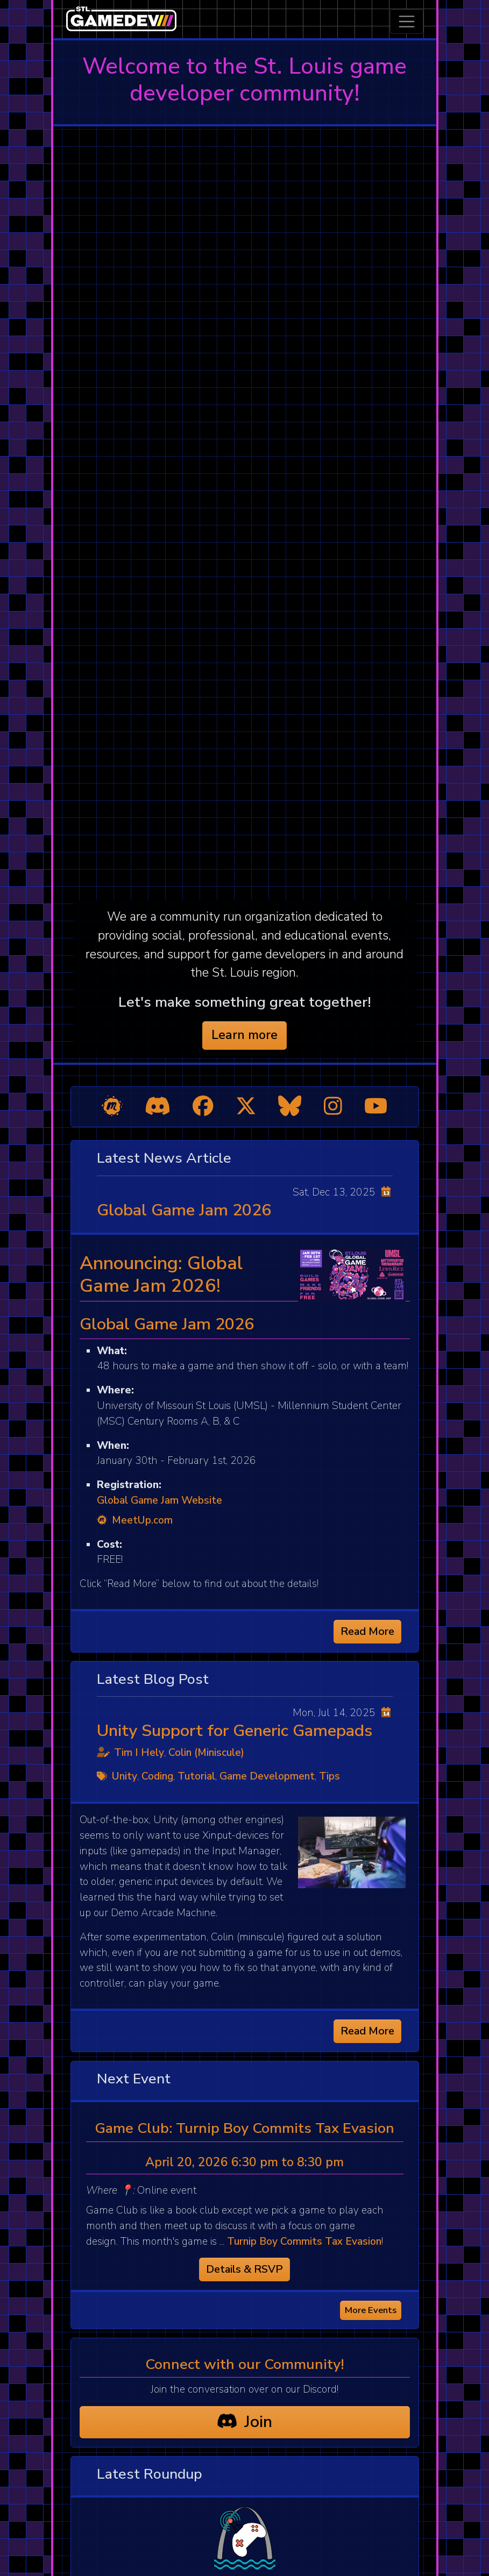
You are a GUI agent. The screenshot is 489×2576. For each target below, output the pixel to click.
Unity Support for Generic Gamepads (234, 1730)
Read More (367, 1631)
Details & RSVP (244, 2269)
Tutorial (196, 1776)
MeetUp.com (135, 1520)
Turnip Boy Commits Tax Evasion (304, 2241)
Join (244, 2421)
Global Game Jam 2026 (184, 1210)
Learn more (244, 1035)
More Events (370, 2310)
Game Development (267, 1776)
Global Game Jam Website (159, 1500)
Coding (157, 1776)
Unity (124, 1776)
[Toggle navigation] (406, 21)
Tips (329, 1776)
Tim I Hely (139, 1753)
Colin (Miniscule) (206, 1753)
